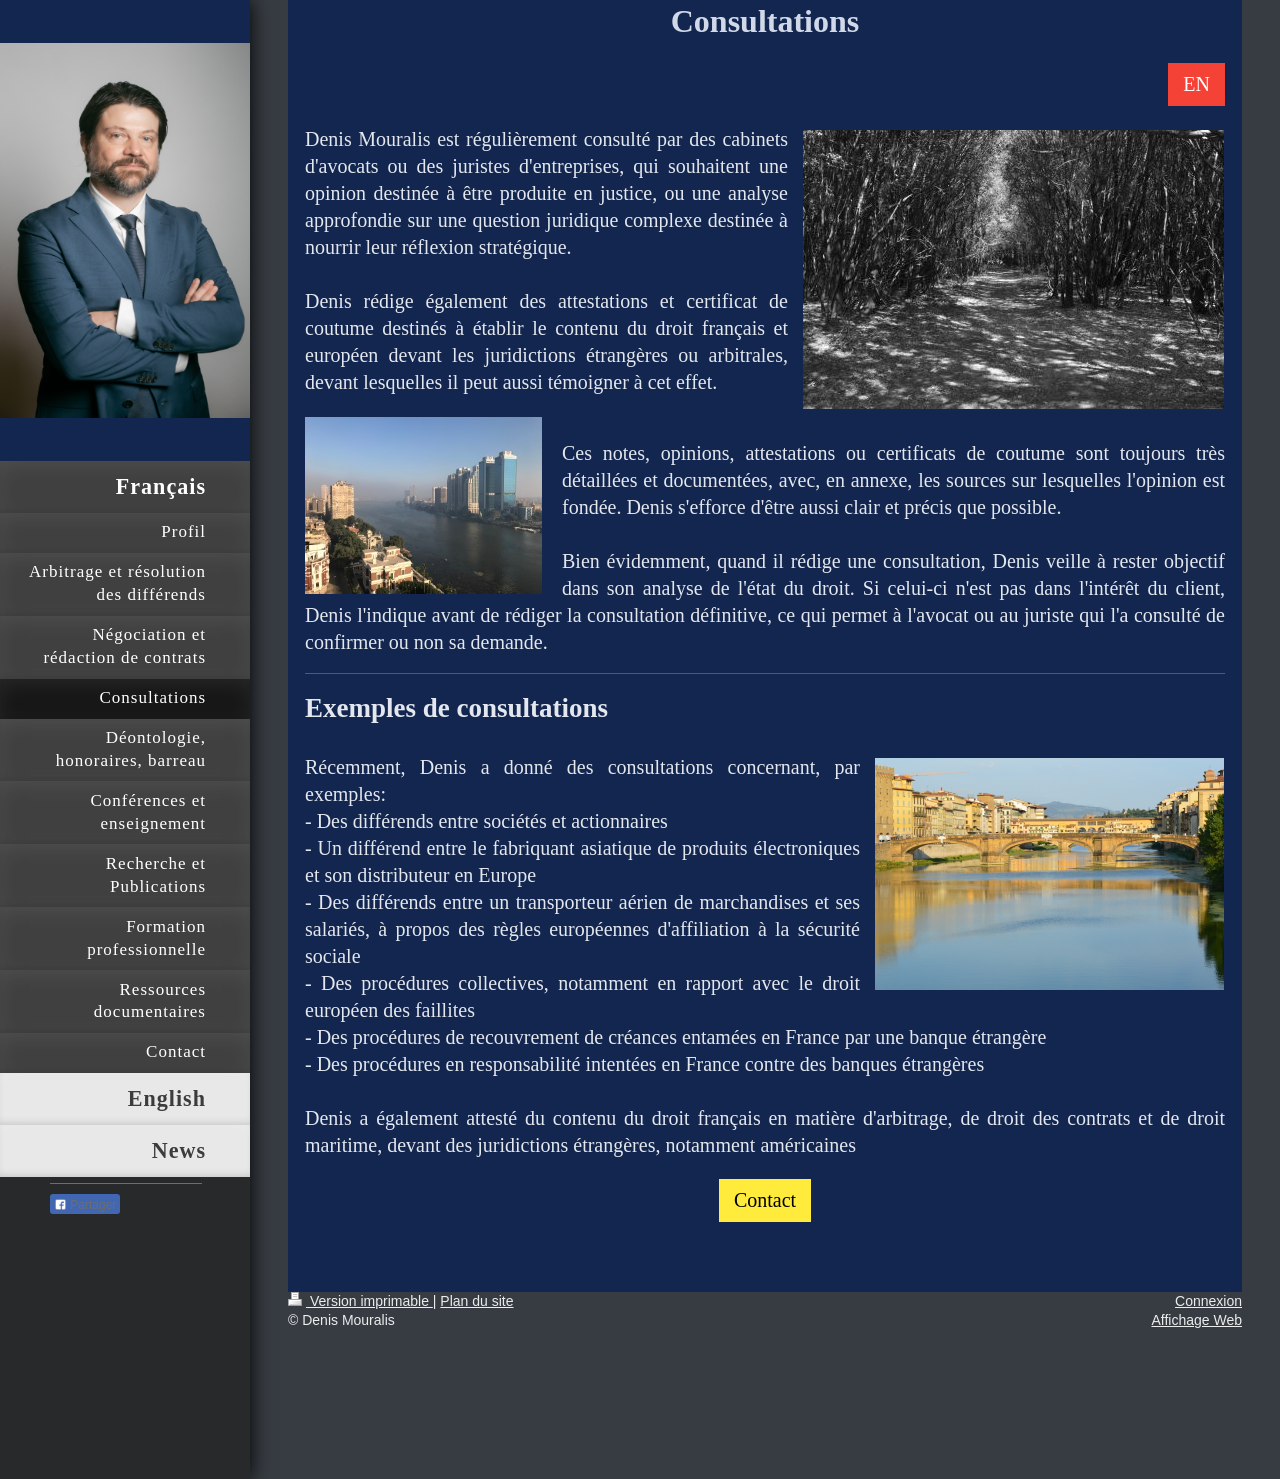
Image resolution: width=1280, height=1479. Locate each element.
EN (1196, 84)
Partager (85, 1205)
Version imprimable (360, 1301)
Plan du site (476, 1301)
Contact (765, 1200)
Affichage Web (1196, 1320)
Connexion (1208, 1301)
